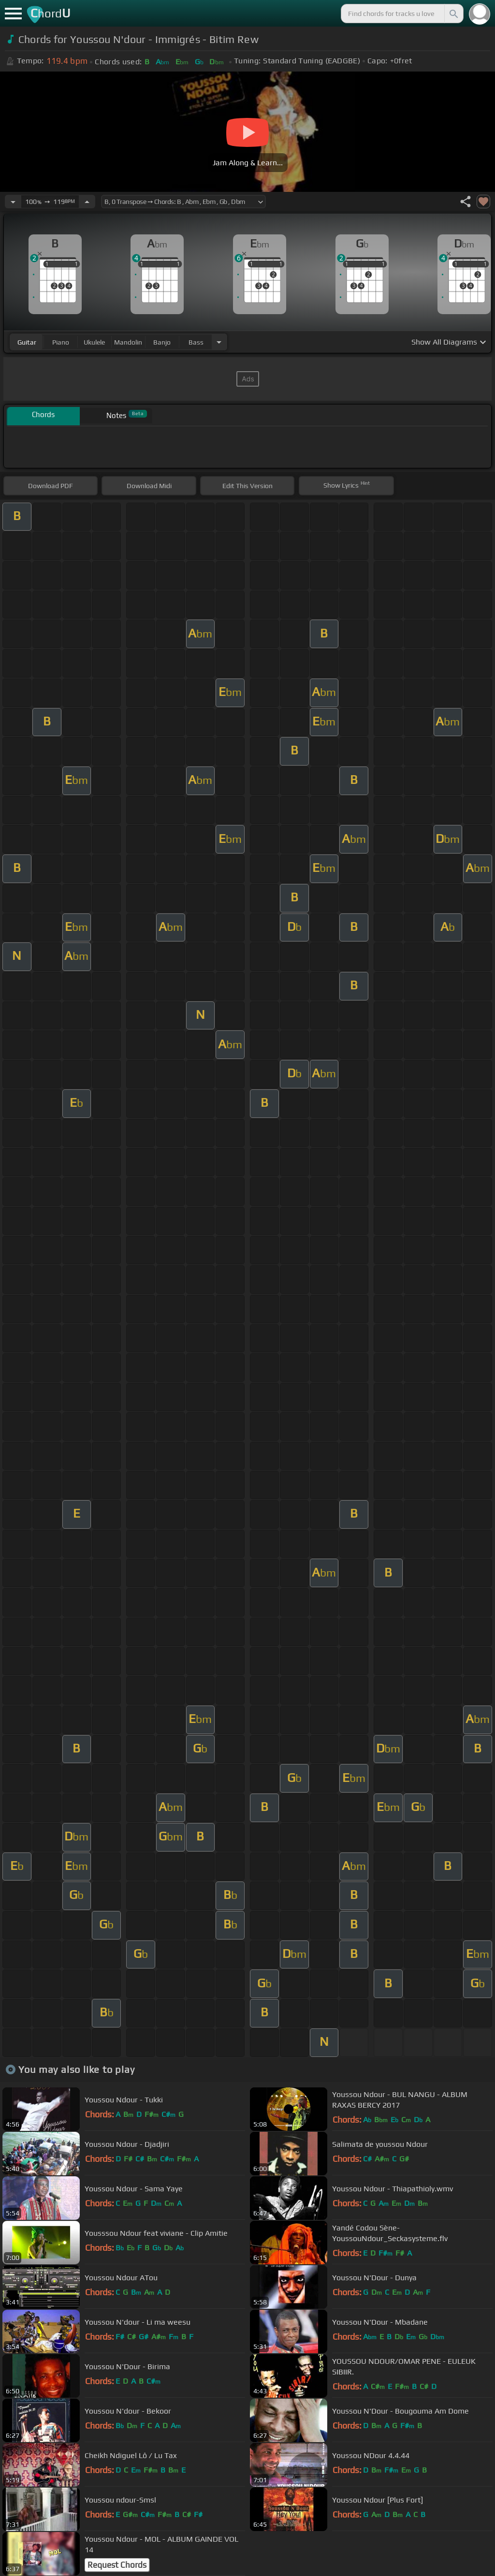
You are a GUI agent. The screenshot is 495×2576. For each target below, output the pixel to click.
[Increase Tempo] (87, 201)
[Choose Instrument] (219, 341)
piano (60, 342)
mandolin (128, 342)
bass (196, 342)
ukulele (94, 342)
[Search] (453, 13)
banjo (162, 342)
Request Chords (116, 2565)
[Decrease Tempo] (13, 201)
